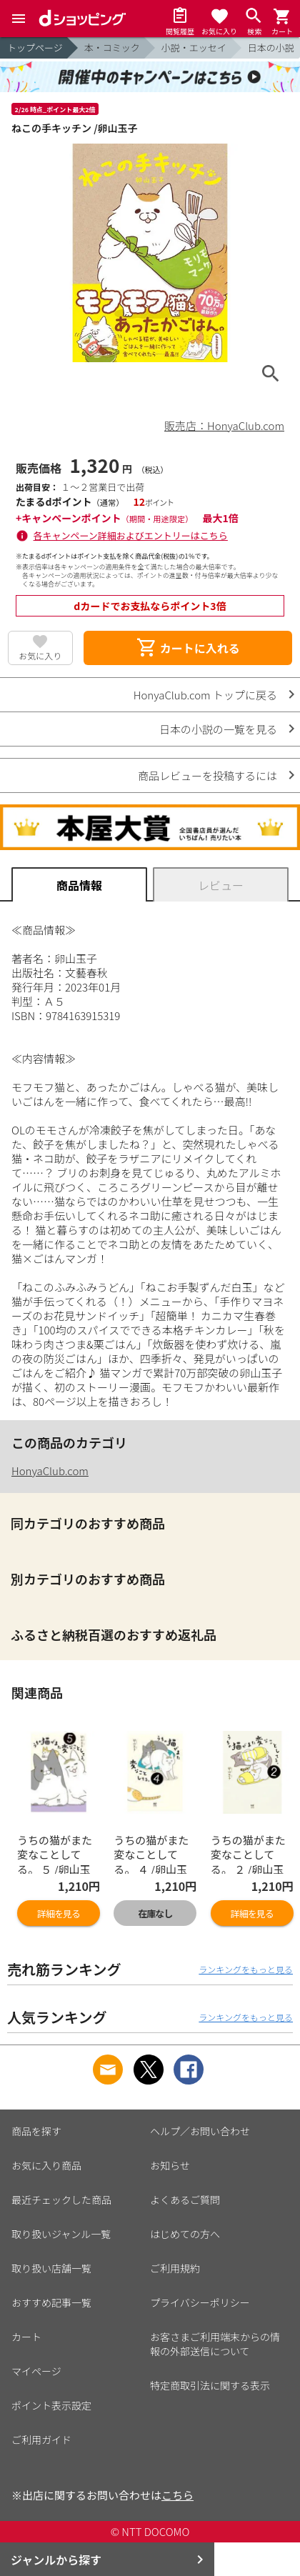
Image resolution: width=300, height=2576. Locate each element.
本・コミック (112, 47)
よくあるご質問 (185, 2199)
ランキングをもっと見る (246, 1969)
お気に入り (40, 655)
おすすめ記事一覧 (51, 2302)
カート (26, 2337)
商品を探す (36, 2131)
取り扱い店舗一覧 (51, 2268)
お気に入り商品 (46, 2165)
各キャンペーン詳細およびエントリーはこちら (131, 535)
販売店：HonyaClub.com (224, 425)
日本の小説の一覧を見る (218, 729)
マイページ (36, 2371)
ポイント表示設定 (51, 2405)
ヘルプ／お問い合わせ (200, 2131)
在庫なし (155, 1913)
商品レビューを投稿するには (207, 775)
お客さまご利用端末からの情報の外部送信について (215, 2344)
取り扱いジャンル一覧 (61, 2234)
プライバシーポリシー (200, 2302)
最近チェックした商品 (61, 2199)
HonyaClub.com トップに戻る (205, 694)
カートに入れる (188, 648)
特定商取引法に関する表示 (210, 2385)
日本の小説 (271, 47)
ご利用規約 (175, 2268)
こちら (177, 2494)
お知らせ (170, 2165)
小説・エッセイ (193, 47)
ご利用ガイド (41, 2439)
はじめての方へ (185, 2234)
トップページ (35, 47)
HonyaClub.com (50, 1470)
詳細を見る (58, 1913)
